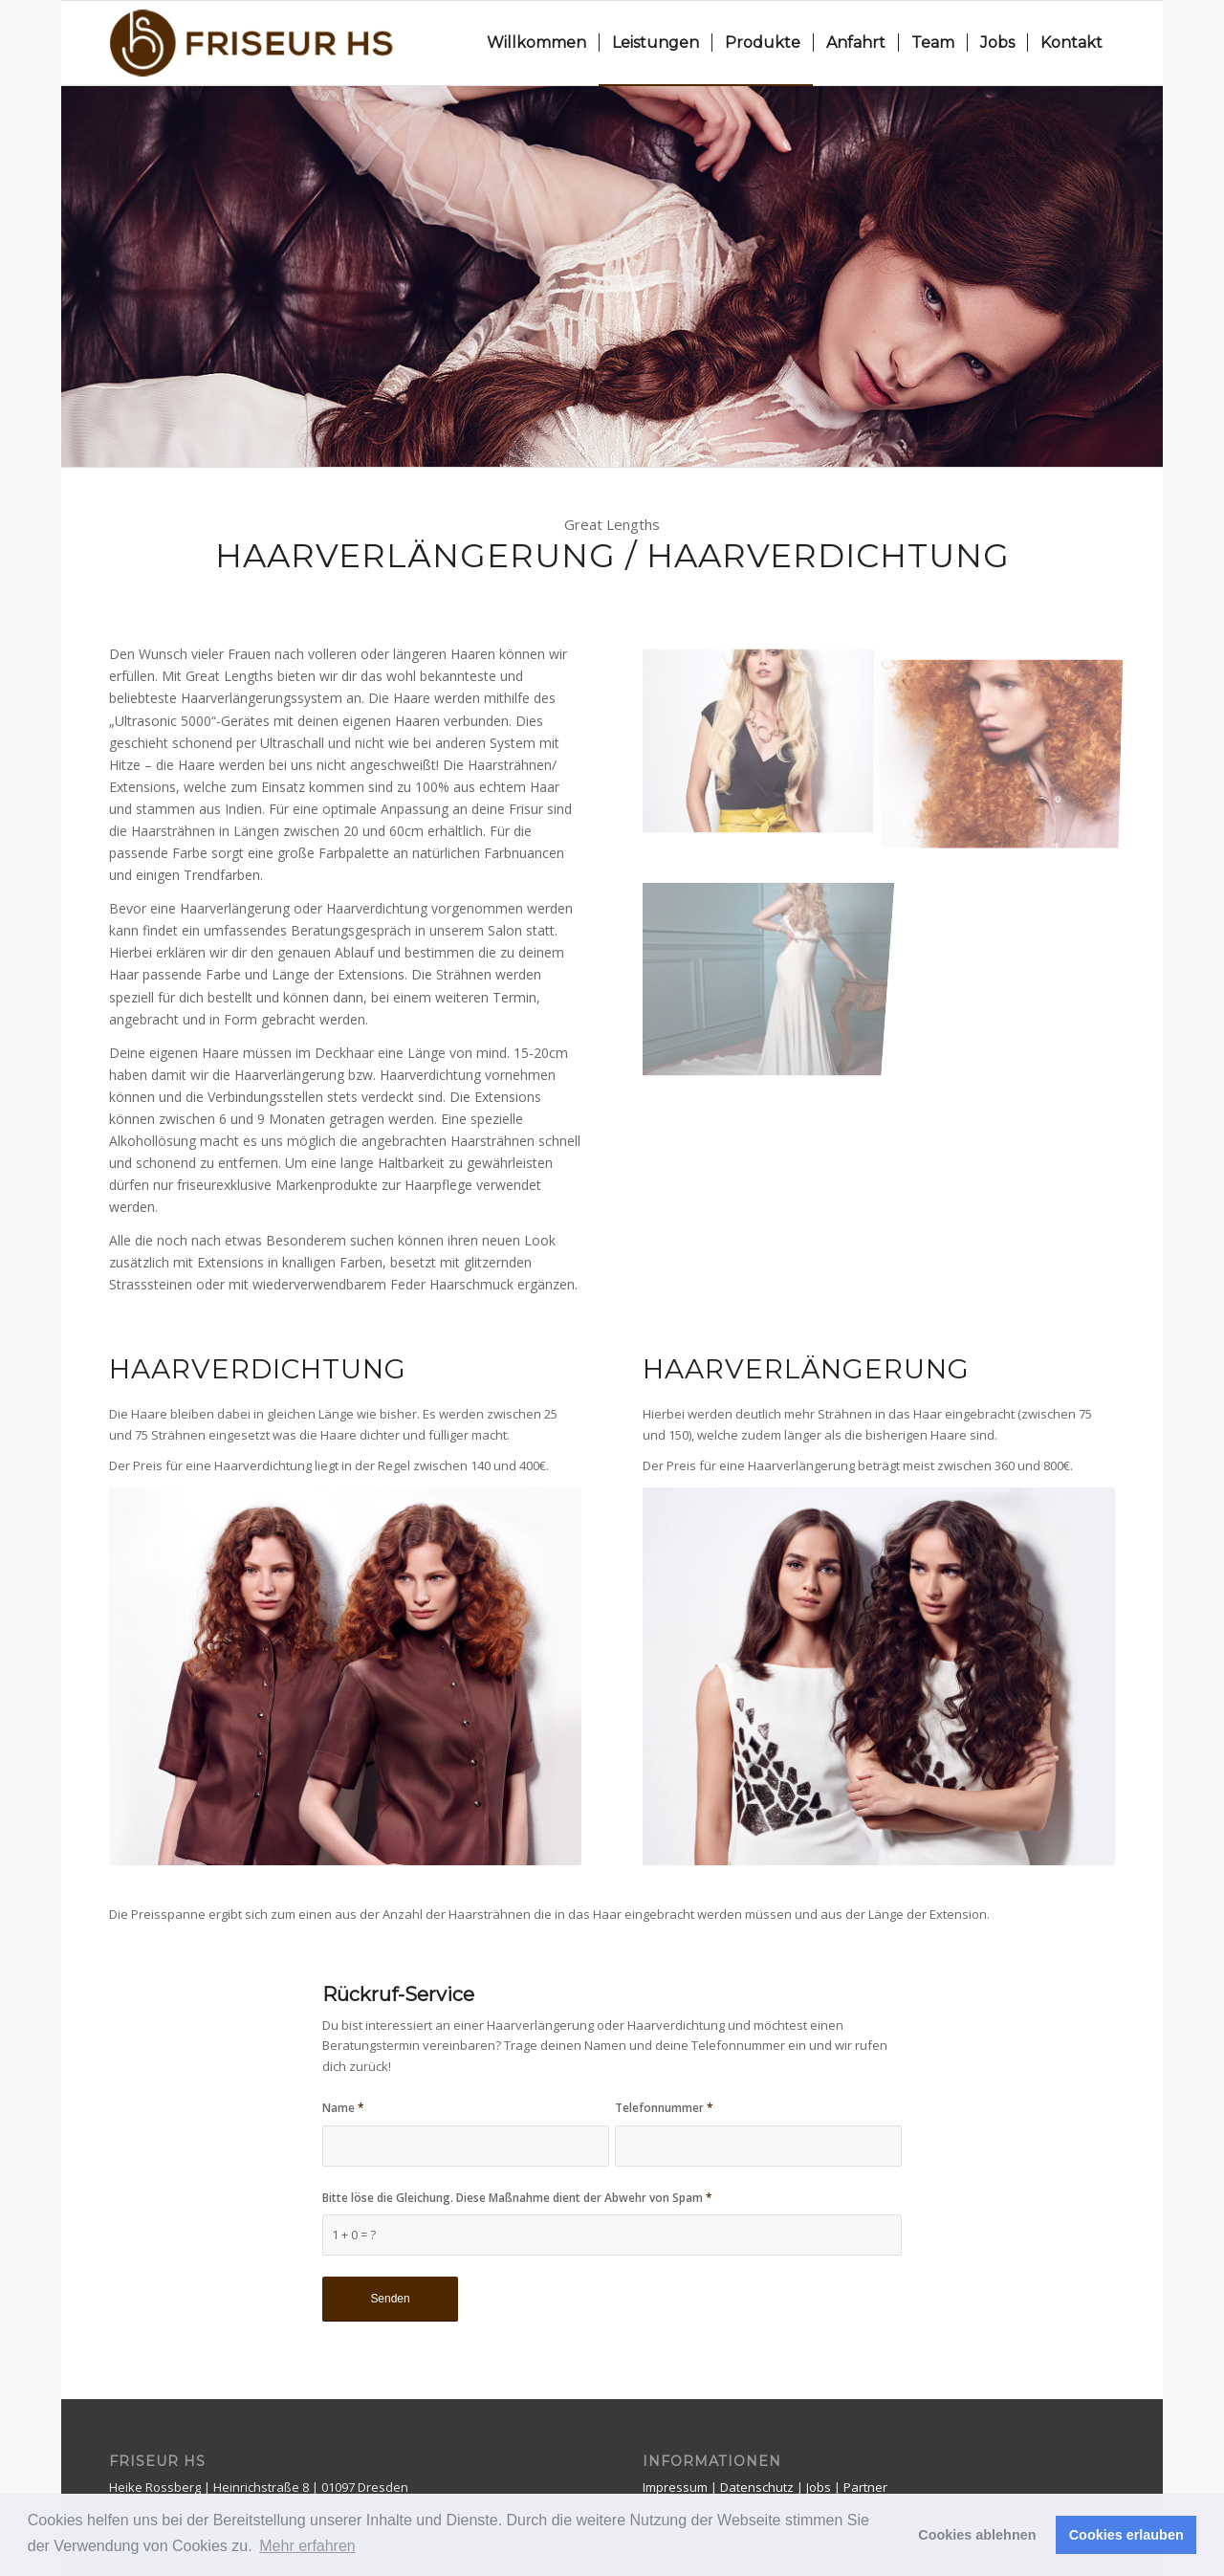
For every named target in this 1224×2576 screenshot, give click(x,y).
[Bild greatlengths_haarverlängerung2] (1007, 743)
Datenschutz (758, 2487)
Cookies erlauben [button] (1126, 2535)
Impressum (676, 2487)
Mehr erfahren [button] (307, 2546)
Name (343, 2108)
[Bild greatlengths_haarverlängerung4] (764, 743)
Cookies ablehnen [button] (977, 2535)
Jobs (820, 2487)
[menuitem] (536, 43)
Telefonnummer (664, 2108)
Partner (865, 2487)
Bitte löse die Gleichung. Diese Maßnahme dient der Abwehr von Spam (517, 2198)
